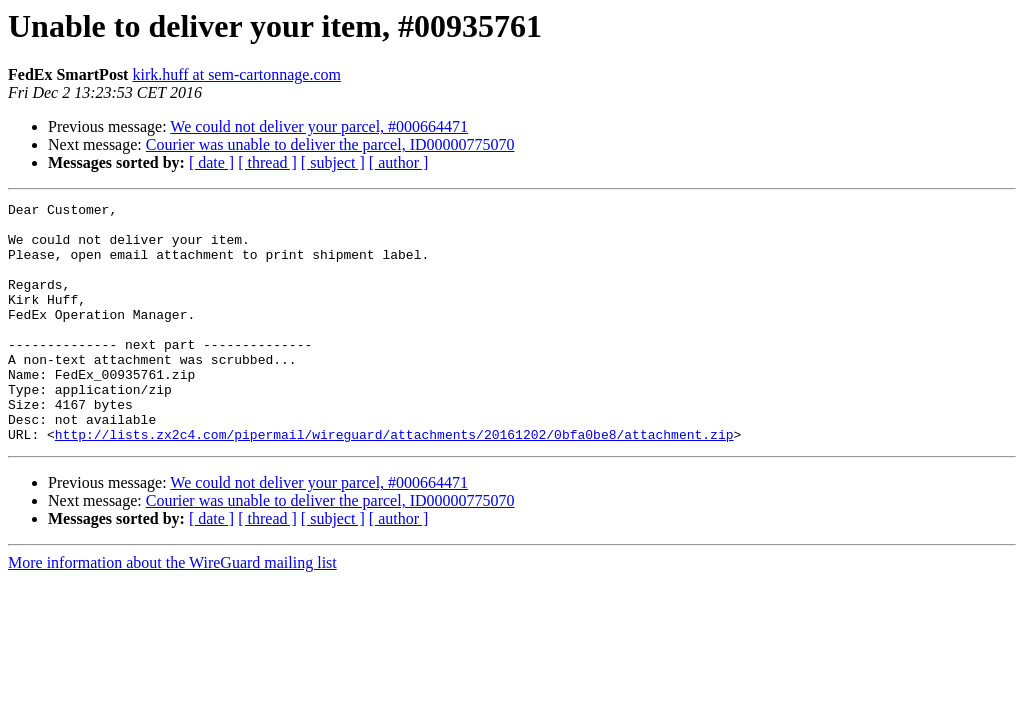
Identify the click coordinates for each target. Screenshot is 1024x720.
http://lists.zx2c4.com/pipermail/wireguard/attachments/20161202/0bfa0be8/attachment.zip (394, 482)
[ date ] (211, 162)
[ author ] (399, 162)
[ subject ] (333, 162)
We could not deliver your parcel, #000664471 (319, 126)
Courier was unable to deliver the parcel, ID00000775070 (330, 144)
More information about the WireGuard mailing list (172, 610)
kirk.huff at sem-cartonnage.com (236, 74)
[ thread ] (267, 162)
